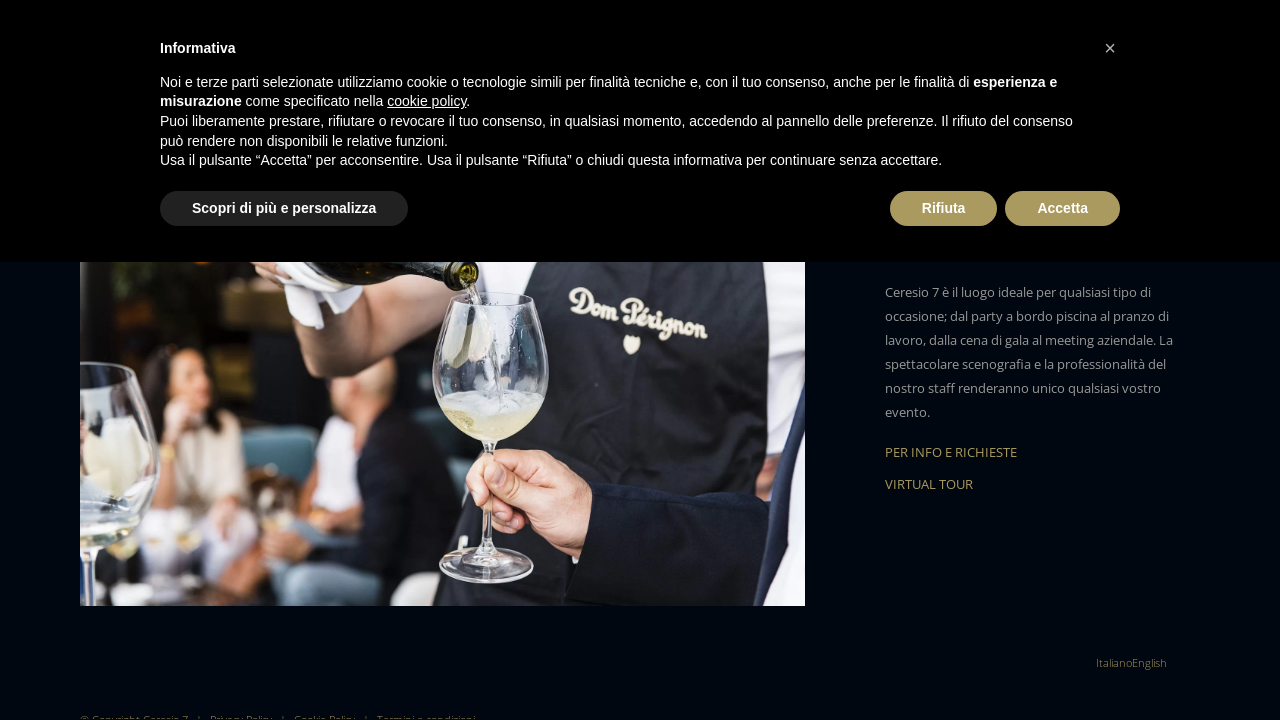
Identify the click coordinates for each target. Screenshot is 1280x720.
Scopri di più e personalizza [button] (284, 208)
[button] (1110, 48)
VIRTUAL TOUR (929, 484)
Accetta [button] (1062, 208)
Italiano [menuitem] (1114, 662)
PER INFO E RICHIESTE (951, 452)
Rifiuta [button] (944, 208)
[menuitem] (1114, 662)
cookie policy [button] (426, 101)
